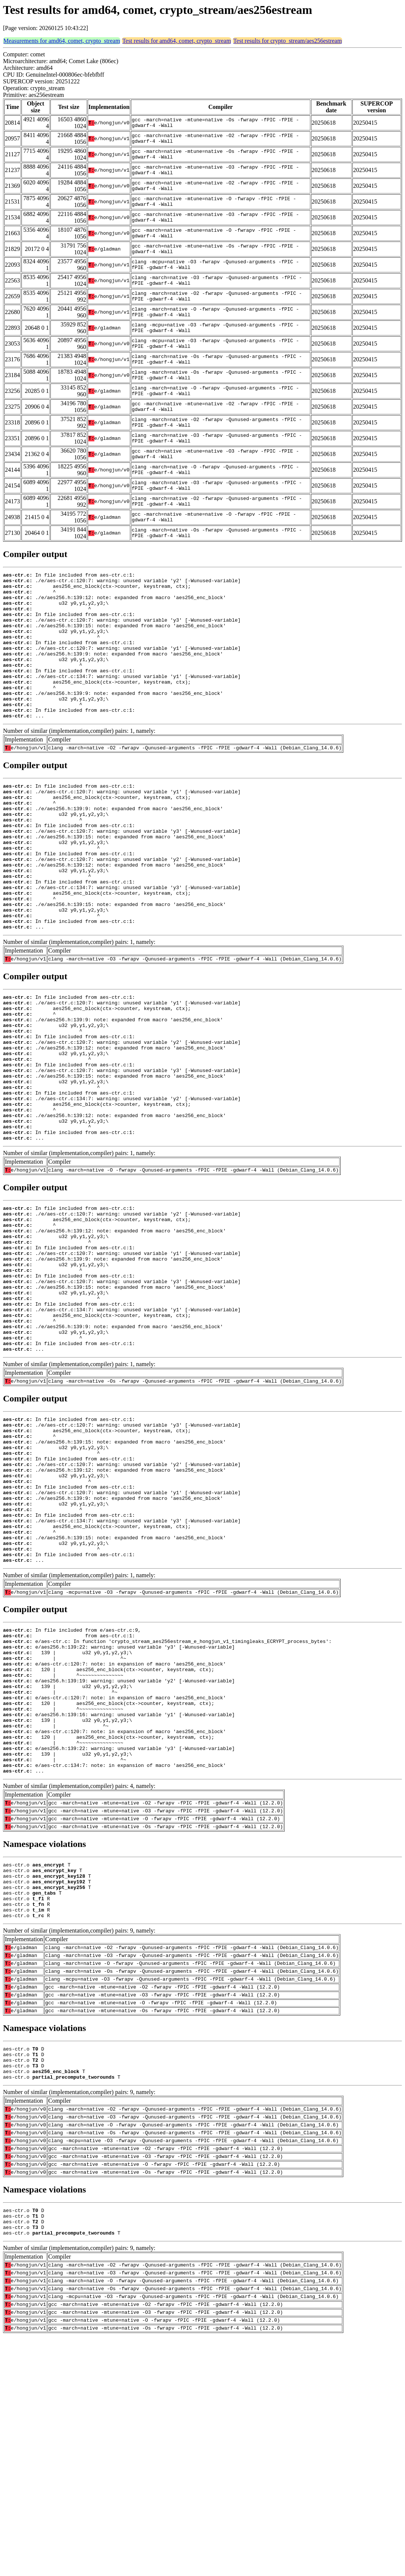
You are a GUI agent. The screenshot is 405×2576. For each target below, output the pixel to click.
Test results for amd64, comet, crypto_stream (176, 41)
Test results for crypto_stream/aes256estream (287, 41)
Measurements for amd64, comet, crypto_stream (61, 41)
